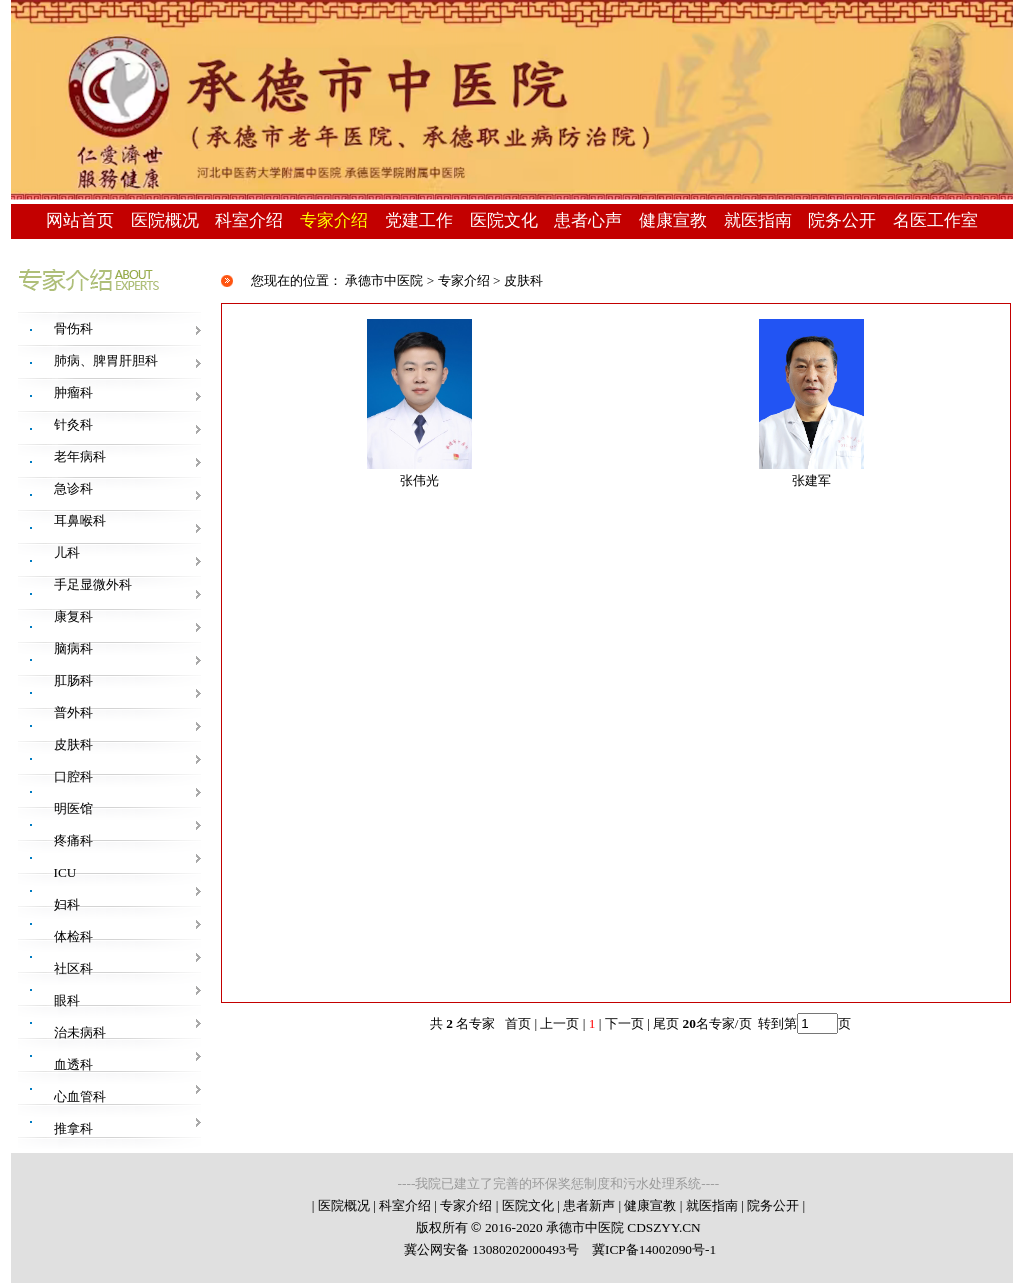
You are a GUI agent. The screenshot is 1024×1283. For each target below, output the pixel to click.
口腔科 (73, 776)
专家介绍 (334, 220)
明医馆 (73, 808)
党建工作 (419, 220)
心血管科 (80, 1096)
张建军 (811, 480)
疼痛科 (73, 840)
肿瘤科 (73, 392)
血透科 (73, 1064)
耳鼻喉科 (80, 520)
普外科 (73, 712)
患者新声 (589, 1205)
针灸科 (73, 424)
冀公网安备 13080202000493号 (491, 1249)
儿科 (67, 552)
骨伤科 (73, 328)
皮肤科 (73, 744)
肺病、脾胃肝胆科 (106, 360)
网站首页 (80, 220)
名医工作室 (935, 220)
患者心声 (588, 220)
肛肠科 (73, 680)
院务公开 (842, 220)
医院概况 (165, 220)
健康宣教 (673, 220)
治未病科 (80, 1032)
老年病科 (80, 456)
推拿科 (73, 1128)
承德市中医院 (384, 280)
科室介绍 (249, 220)
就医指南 (758, 220)
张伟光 (419, 480)
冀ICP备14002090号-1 (653, 1249)
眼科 (67, 1000)
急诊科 (73, 488)
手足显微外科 (93, 584)
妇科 (67, 904)
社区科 (73, 968)
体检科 (73, 936)
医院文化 (504, 220)
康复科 (73, 616)
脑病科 (73, 648)
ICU (65, 872)
